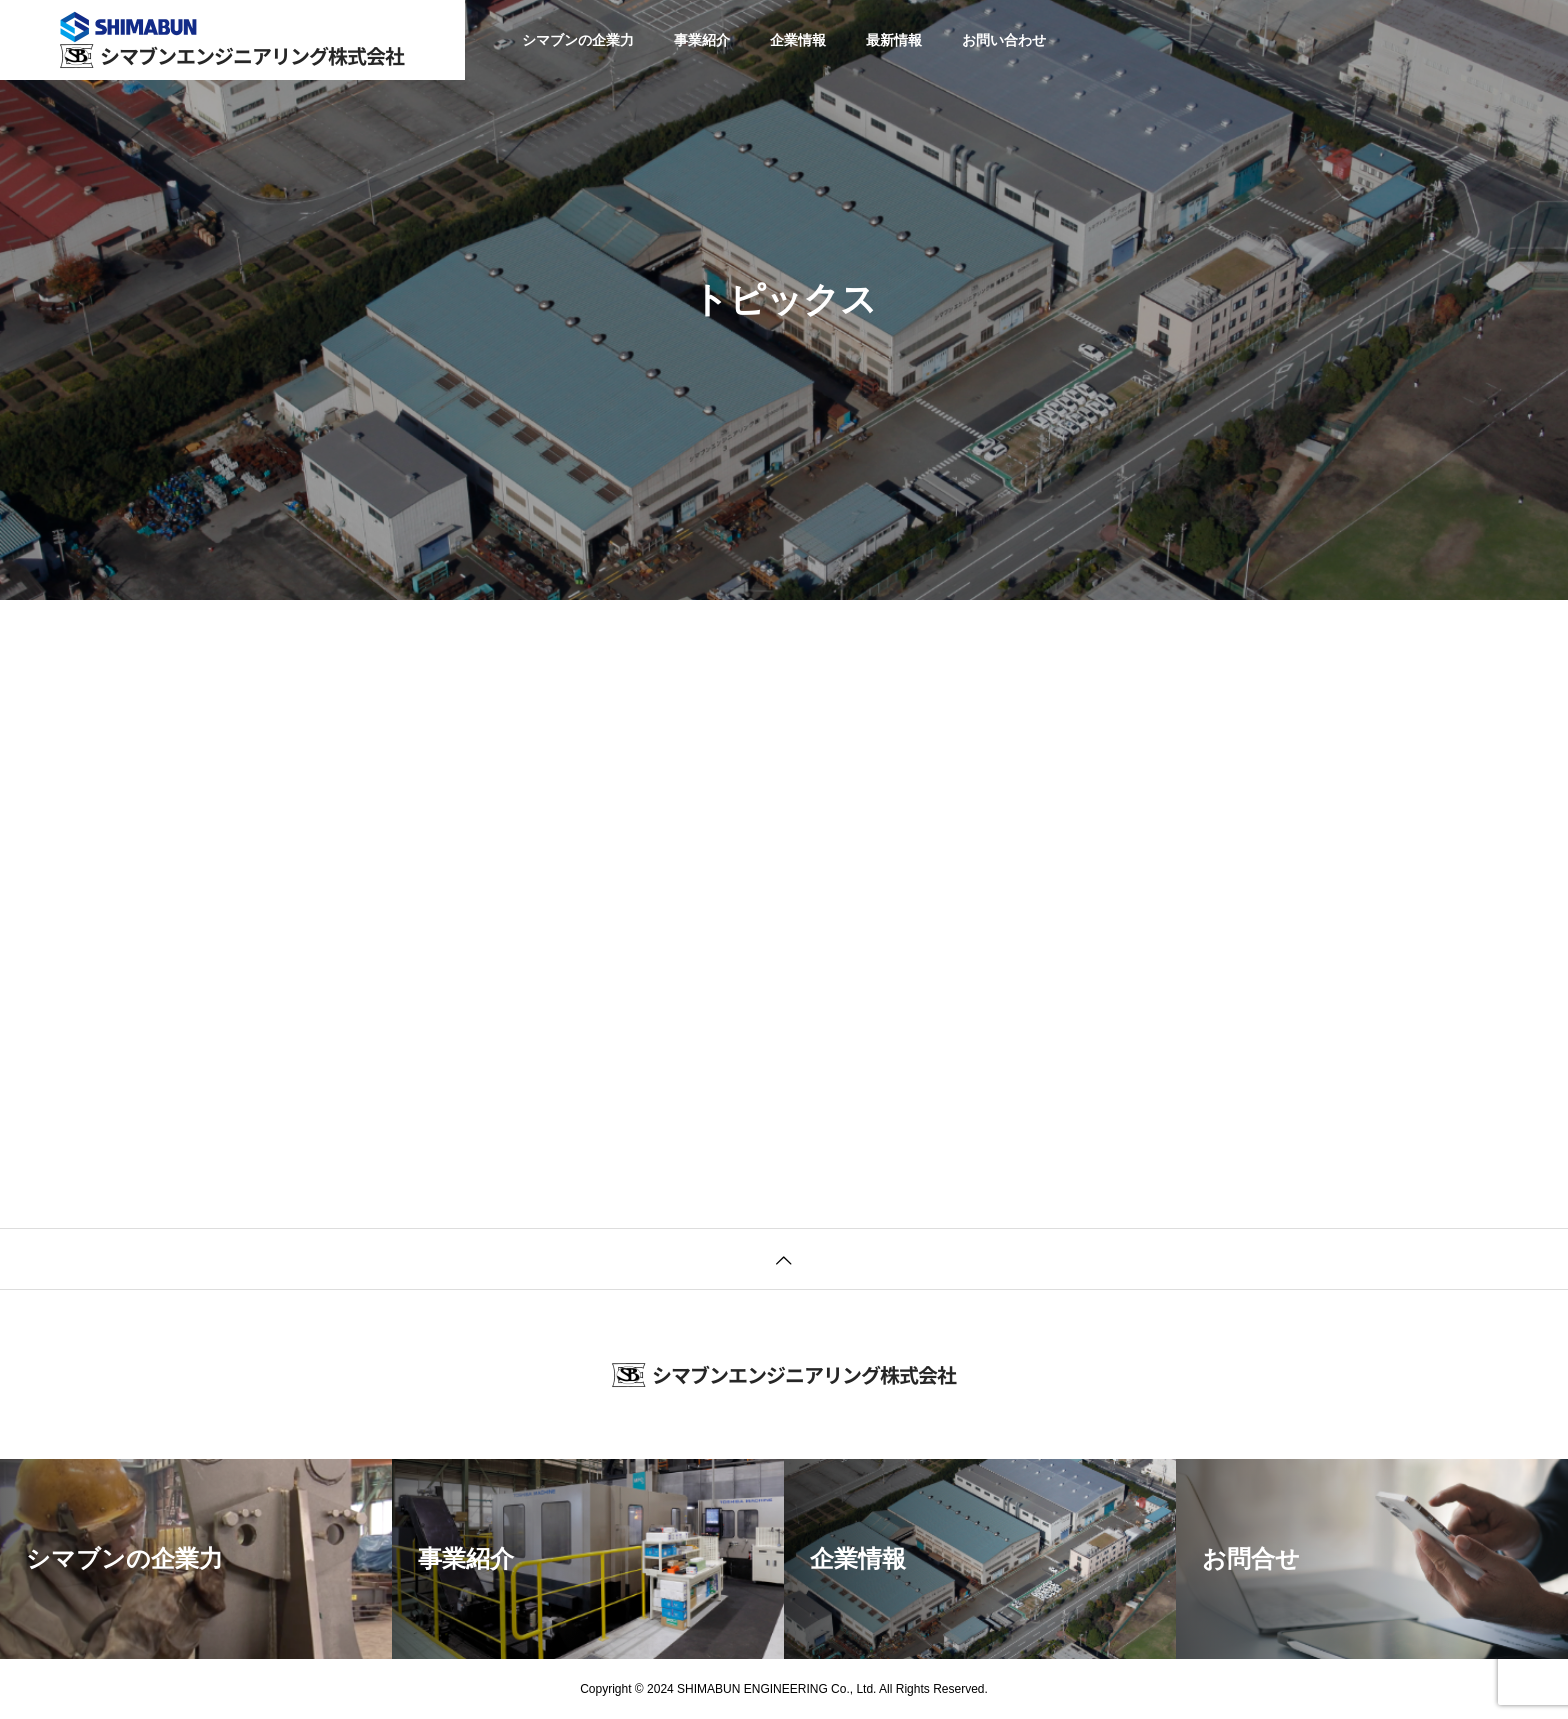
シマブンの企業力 (578, 40)
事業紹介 (702, 40)
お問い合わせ (1004, 40)
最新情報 (894, 40)
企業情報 (798, 40)
